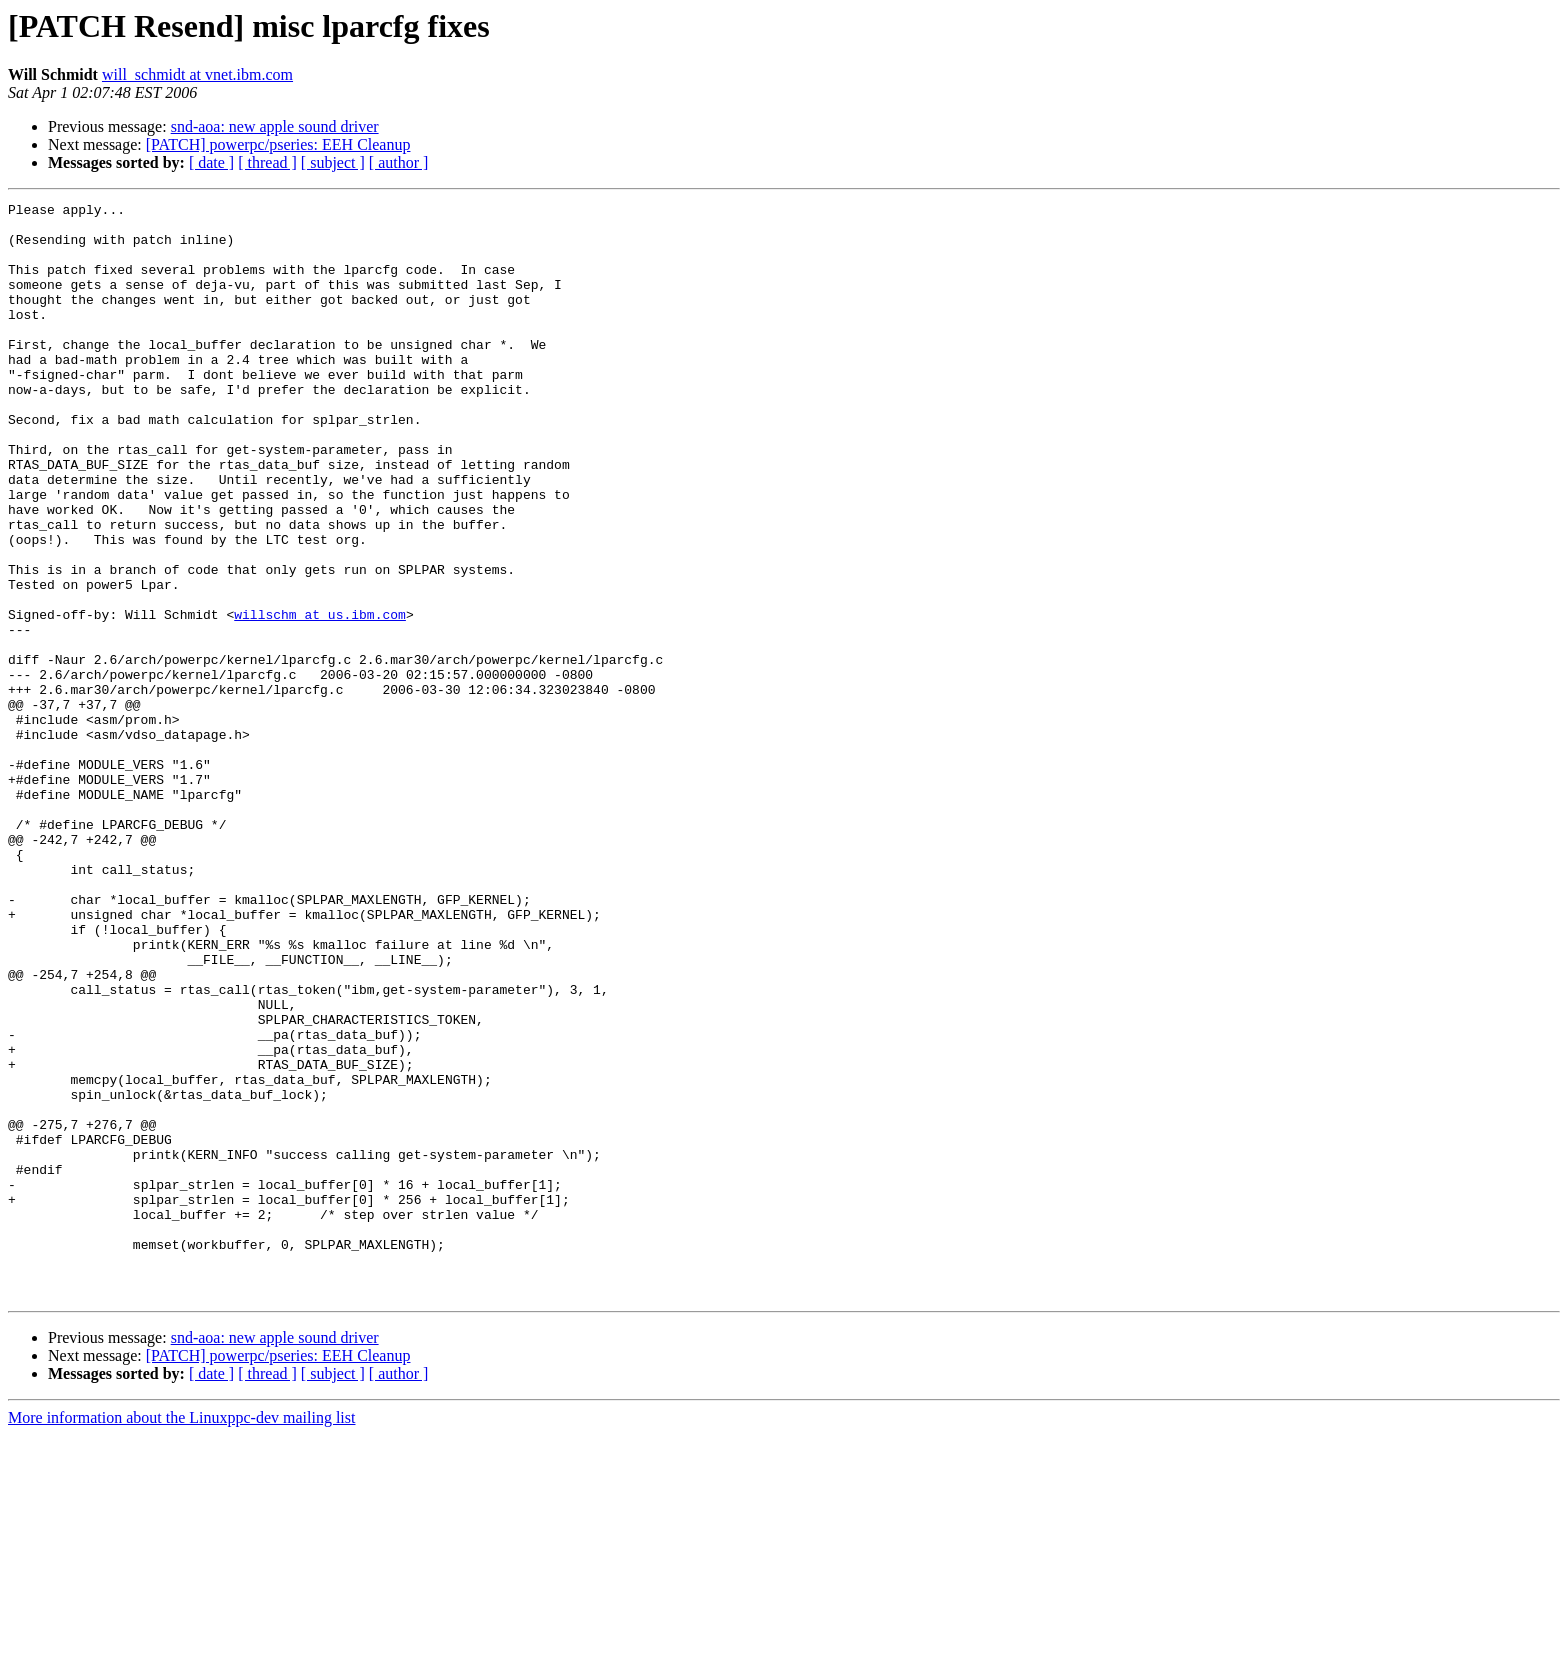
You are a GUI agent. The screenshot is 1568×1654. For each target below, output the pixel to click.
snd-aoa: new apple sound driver (275, 126)
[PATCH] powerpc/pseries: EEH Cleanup (278, 144)
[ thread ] (267, 162)
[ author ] (399, 162)
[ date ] (211, 162)
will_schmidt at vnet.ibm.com (197, 74)
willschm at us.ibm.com (320, 698)
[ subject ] (333, 162)
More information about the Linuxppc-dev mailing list (181, 1636)
